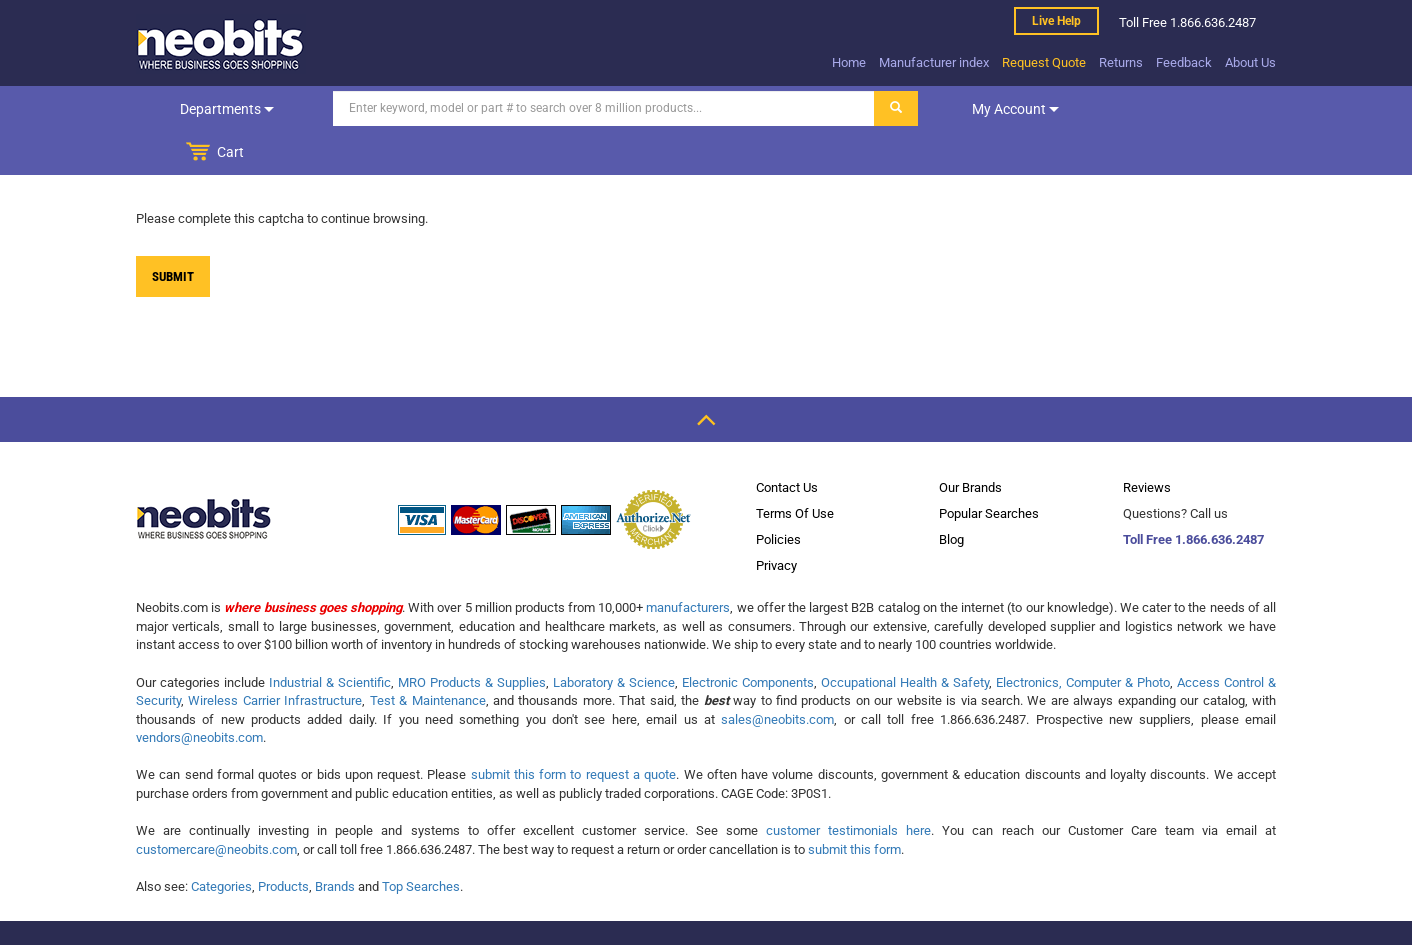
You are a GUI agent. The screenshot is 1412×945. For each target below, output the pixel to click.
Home (849, 62)
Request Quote (1044, 62)
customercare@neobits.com (216, 805)
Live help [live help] (1056, 21)
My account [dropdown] (998, 109)
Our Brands (970, 443)
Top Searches (421, 842)
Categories (221, 842)
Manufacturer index (934, 62)
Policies (778, 495)
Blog (951, 495)
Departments (219, 109)
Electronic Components (748, 638)
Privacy (776, 521)
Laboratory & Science (614, 638)
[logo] (221, 44)
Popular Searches (989, 469)
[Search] (587, 108)
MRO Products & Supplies (472, 638)
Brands (335, 842)
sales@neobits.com (777, 675)
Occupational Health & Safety (905, 638)
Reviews (1147, 443)
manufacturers (688, 563)
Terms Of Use (795, 469)
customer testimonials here (848, 786)
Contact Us (787, 443)
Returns (1121, 62)
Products (283, 842)
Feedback (1184, 62)
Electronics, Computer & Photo (1083, 638)
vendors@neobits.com (199, 693)
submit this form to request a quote (574, 730)
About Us (1250, 62)
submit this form (854, 805)
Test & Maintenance (428, 656)
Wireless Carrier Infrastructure (275, 656)
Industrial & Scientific (330, 638)
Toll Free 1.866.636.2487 (1193, 495)
